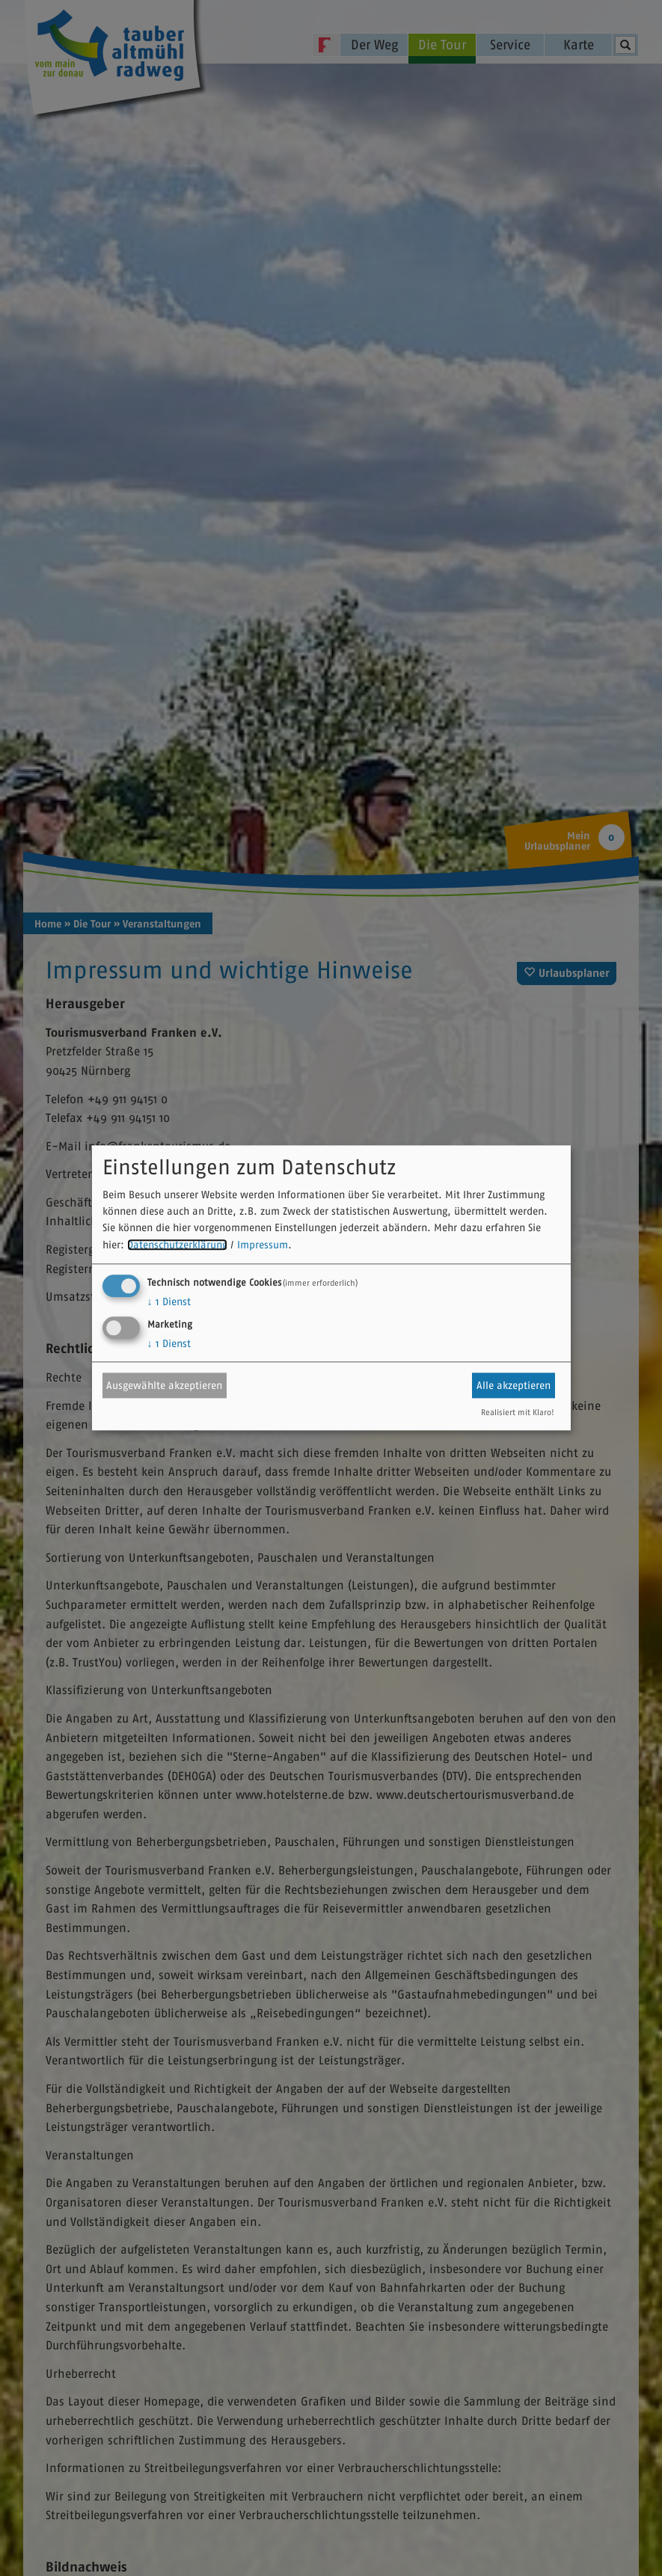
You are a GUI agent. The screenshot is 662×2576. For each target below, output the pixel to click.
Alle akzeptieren (513, 1385)
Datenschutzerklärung (177, 1245)
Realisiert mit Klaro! (517, 1412)
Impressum (262, 1245)
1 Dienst (169, 1302)
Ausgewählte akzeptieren (164, 1385)
